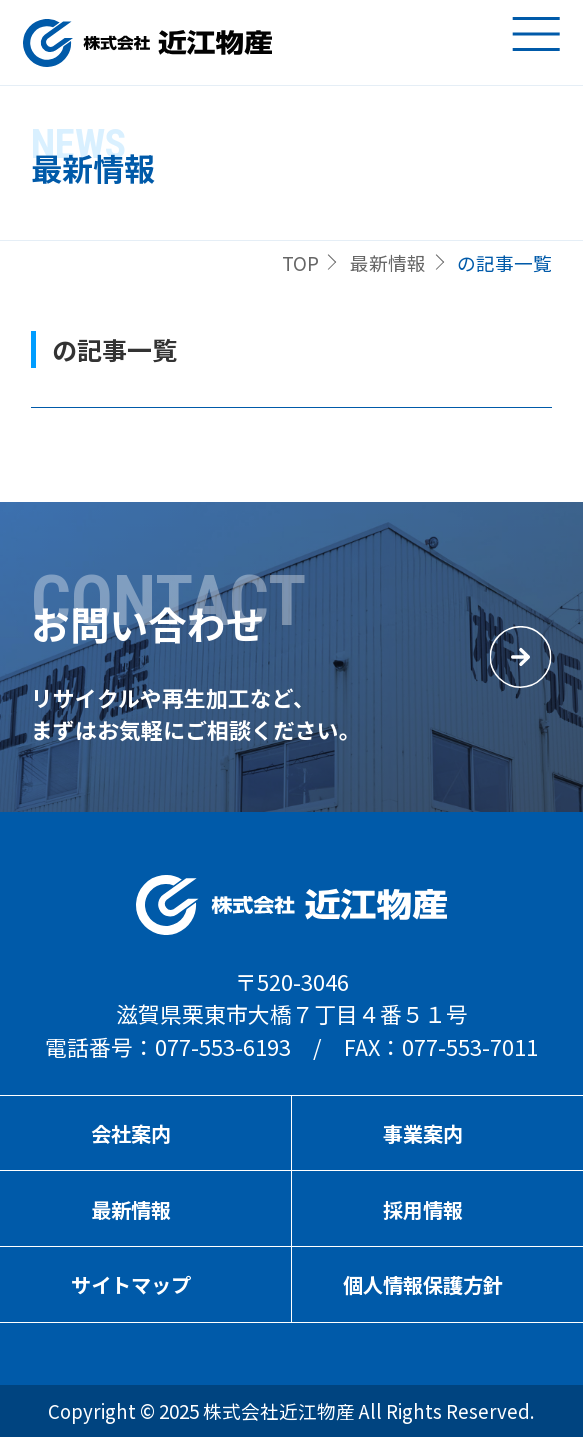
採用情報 (423, 1209)
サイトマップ (131, 1284)
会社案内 (131, 1133)
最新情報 (388, 262)
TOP (300, 262)
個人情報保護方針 (423, 1284)
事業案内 (423, 1133)
